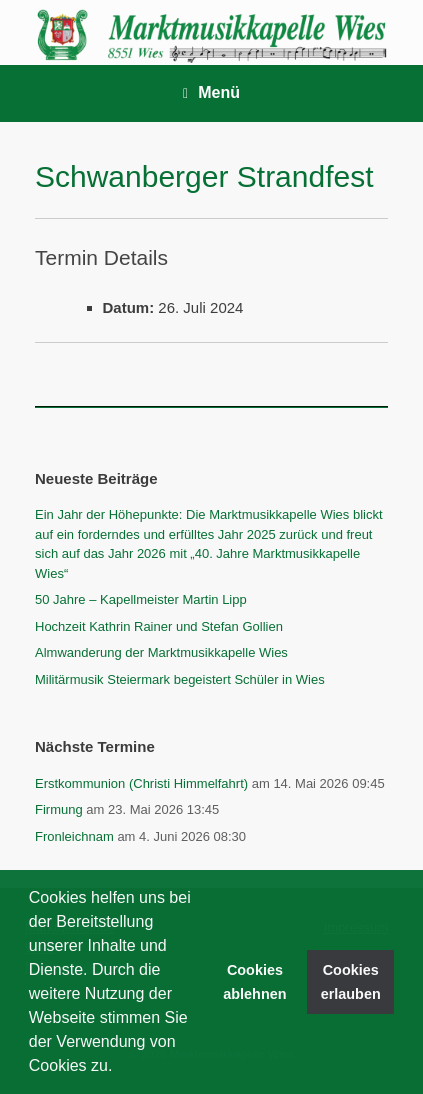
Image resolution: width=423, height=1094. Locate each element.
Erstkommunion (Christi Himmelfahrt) (141, 783)
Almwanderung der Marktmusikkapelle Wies (161, 652)
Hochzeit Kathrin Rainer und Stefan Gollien (159, 626)
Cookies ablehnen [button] (254, 982)
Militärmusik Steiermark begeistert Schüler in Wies (180, 679)
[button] (120, 1068)
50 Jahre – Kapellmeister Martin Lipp (141, 599)
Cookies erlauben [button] (351, 982)
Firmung (59, 809)
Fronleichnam (74, 836)
